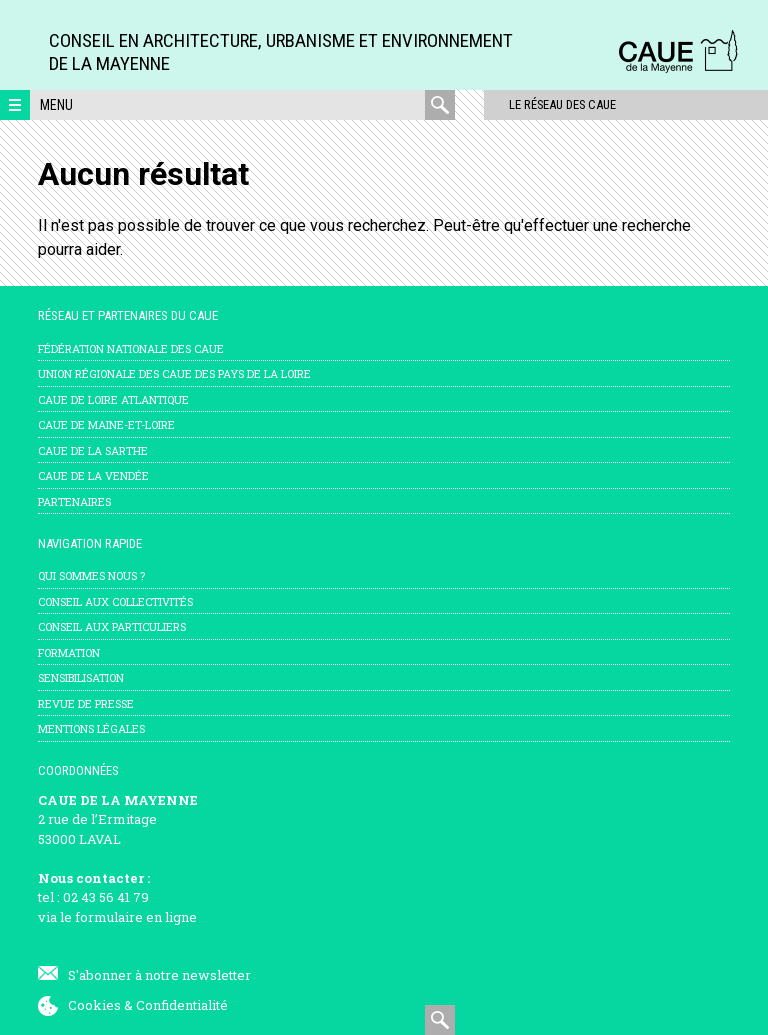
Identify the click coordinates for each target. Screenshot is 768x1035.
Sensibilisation (81, 677)
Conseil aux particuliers (112, 626)
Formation (69, 652)
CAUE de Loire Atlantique (113, 399)
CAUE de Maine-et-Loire (106, 424)
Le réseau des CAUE (540, 104)
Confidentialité (182, 1005)
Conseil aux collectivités (115, 601)
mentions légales (91, 728)
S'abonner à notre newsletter (159, 975)
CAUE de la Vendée (93, 475)
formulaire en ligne (136, 917)
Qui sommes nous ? (91, 575)
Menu (56, 105)
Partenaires (74, 501)
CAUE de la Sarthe (93, 450)
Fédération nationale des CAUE (131, 348)
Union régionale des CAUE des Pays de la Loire (174, 373)
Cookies (94, 1005)
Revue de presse (86, 703)
